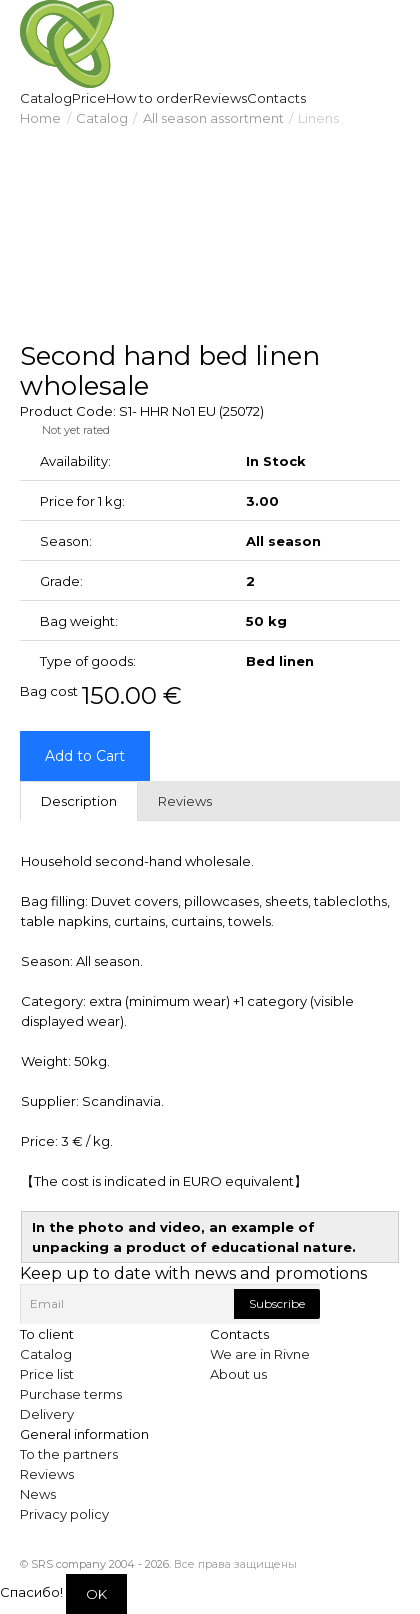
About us (238, 1374)
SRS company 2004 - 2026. (101, 1564)
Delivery (47, 1414)
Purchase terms (71, 1394)
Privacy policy (64, 1514)
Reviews (47, 1474)
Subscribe (277, 1303)
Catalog (102, 118)
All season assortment (213, 118)
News (38, 1494)
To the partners (69, 1454)
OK (96, 1594)
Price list (47, 1374)
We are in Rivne (260, 1354)
